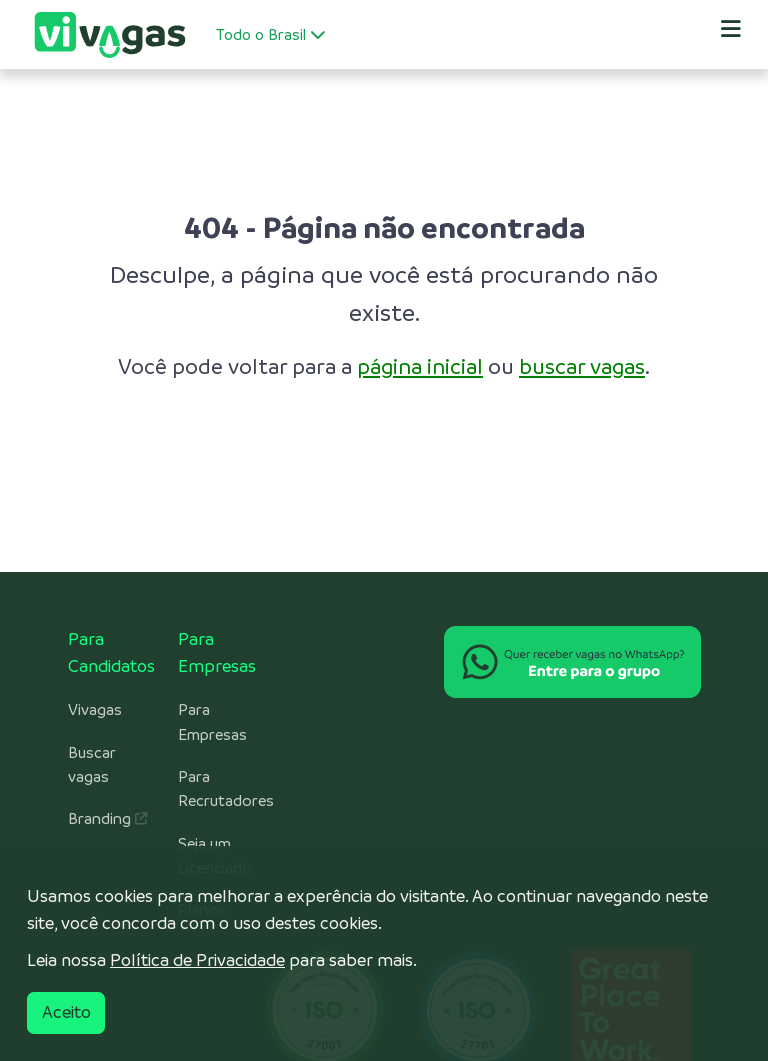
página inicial (420, 366)
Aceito (66, 1012)
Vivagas (95, 710)
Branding (107, 819)
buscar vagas (582, 366)
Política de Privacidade (197, 960)
